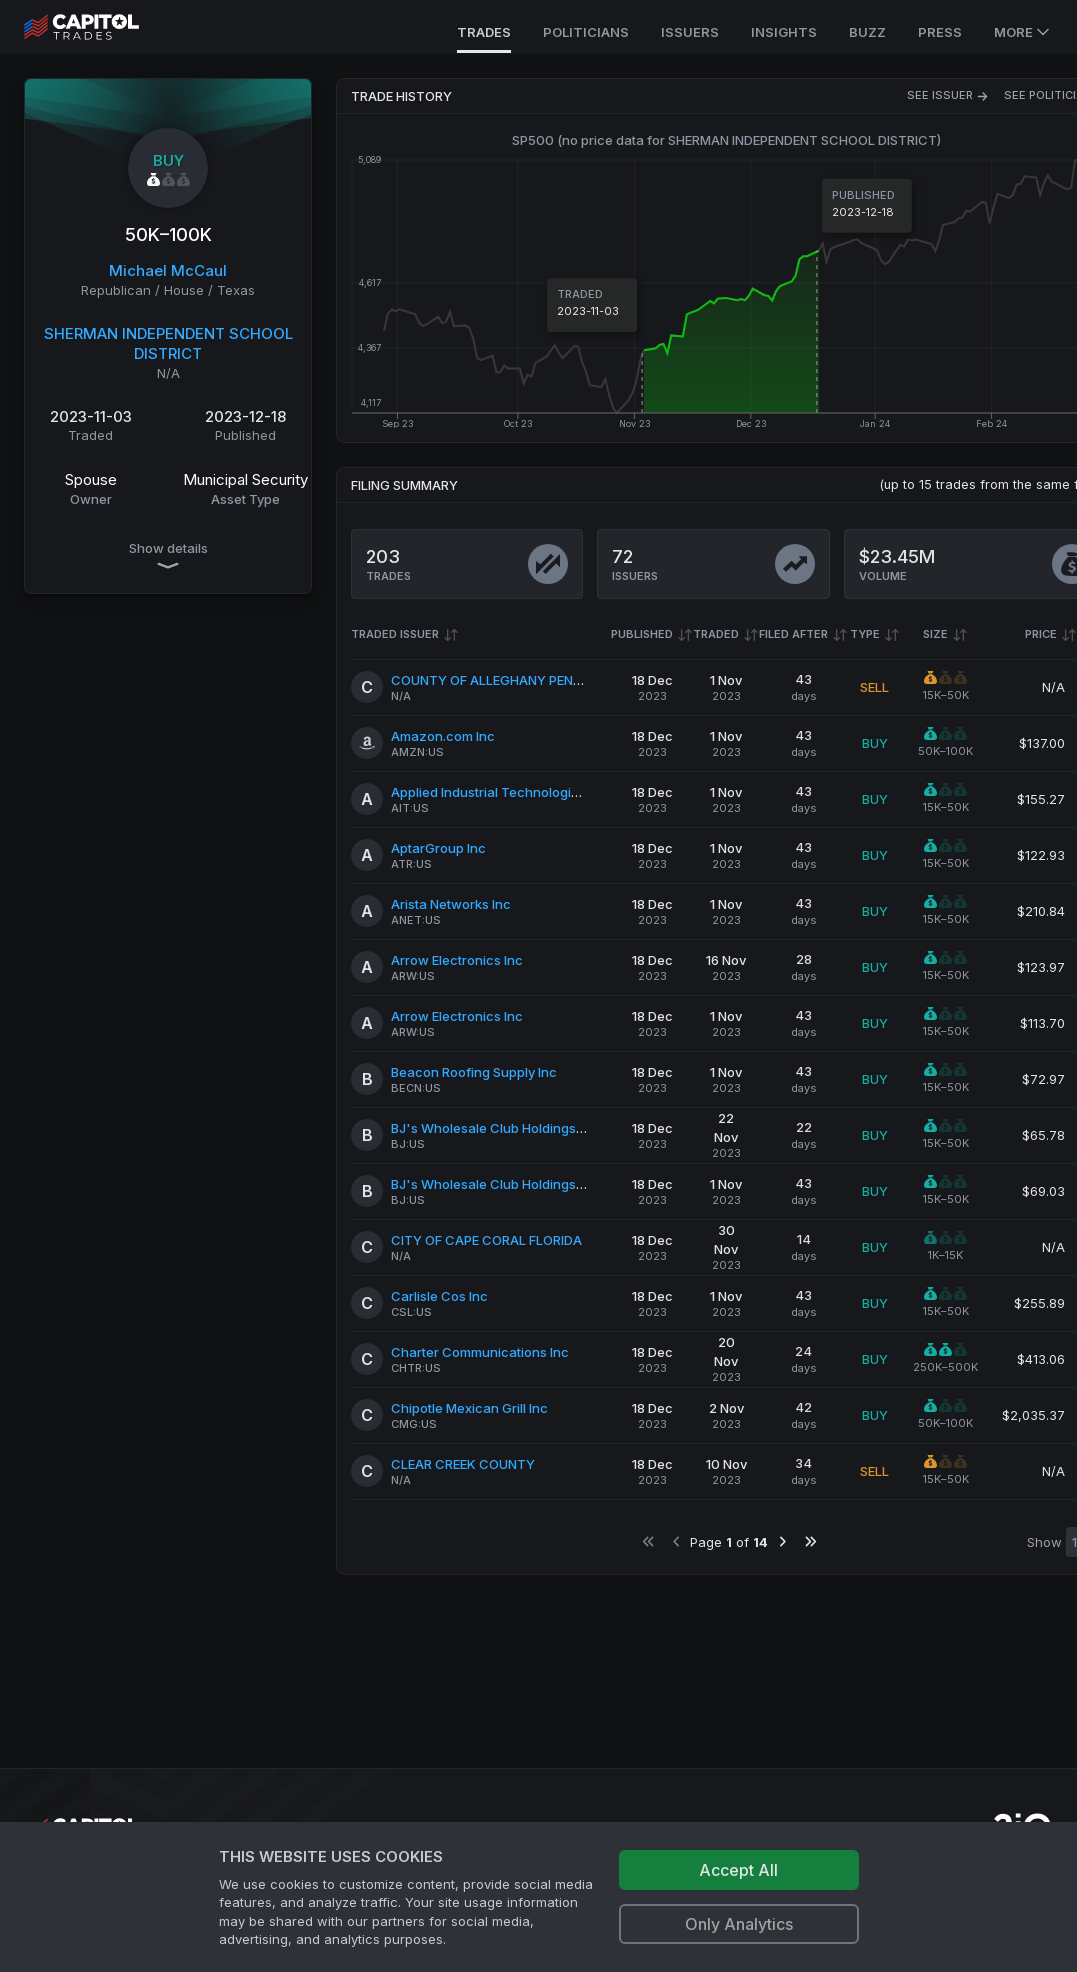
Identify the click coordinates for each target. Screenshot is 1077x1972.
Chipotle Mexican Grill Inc (469, 1408)
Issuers (690, 32)
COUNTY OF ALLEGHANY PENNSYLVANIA (517, 680)
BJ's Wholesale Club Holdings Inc (494, 1128)
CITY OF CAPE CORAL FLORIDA (486, 1240)
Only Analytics (739, 1924)
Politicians (586, 32)
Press (940, 32)
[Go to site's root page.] (103, 27)
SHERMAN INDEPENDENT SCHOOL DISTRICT (168, 344)
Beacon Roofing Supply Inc (474, 1072)
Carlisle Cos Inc (439, 1296)
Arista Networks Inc (451, 904)
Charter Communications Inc (480, 1352)
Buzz (867, 32)
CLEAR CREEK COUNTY (463, 1464)
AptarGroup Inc (438, 848)
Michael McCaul (168, 270)
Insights (784, 32)
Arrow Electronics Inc (457, 960)
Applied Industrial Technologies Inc (499, 792)
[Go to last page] (810, 1541)
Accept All (738, 1870)
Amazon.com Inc (443, 736)
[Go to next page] (782, 1541)
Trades (484, 32)
